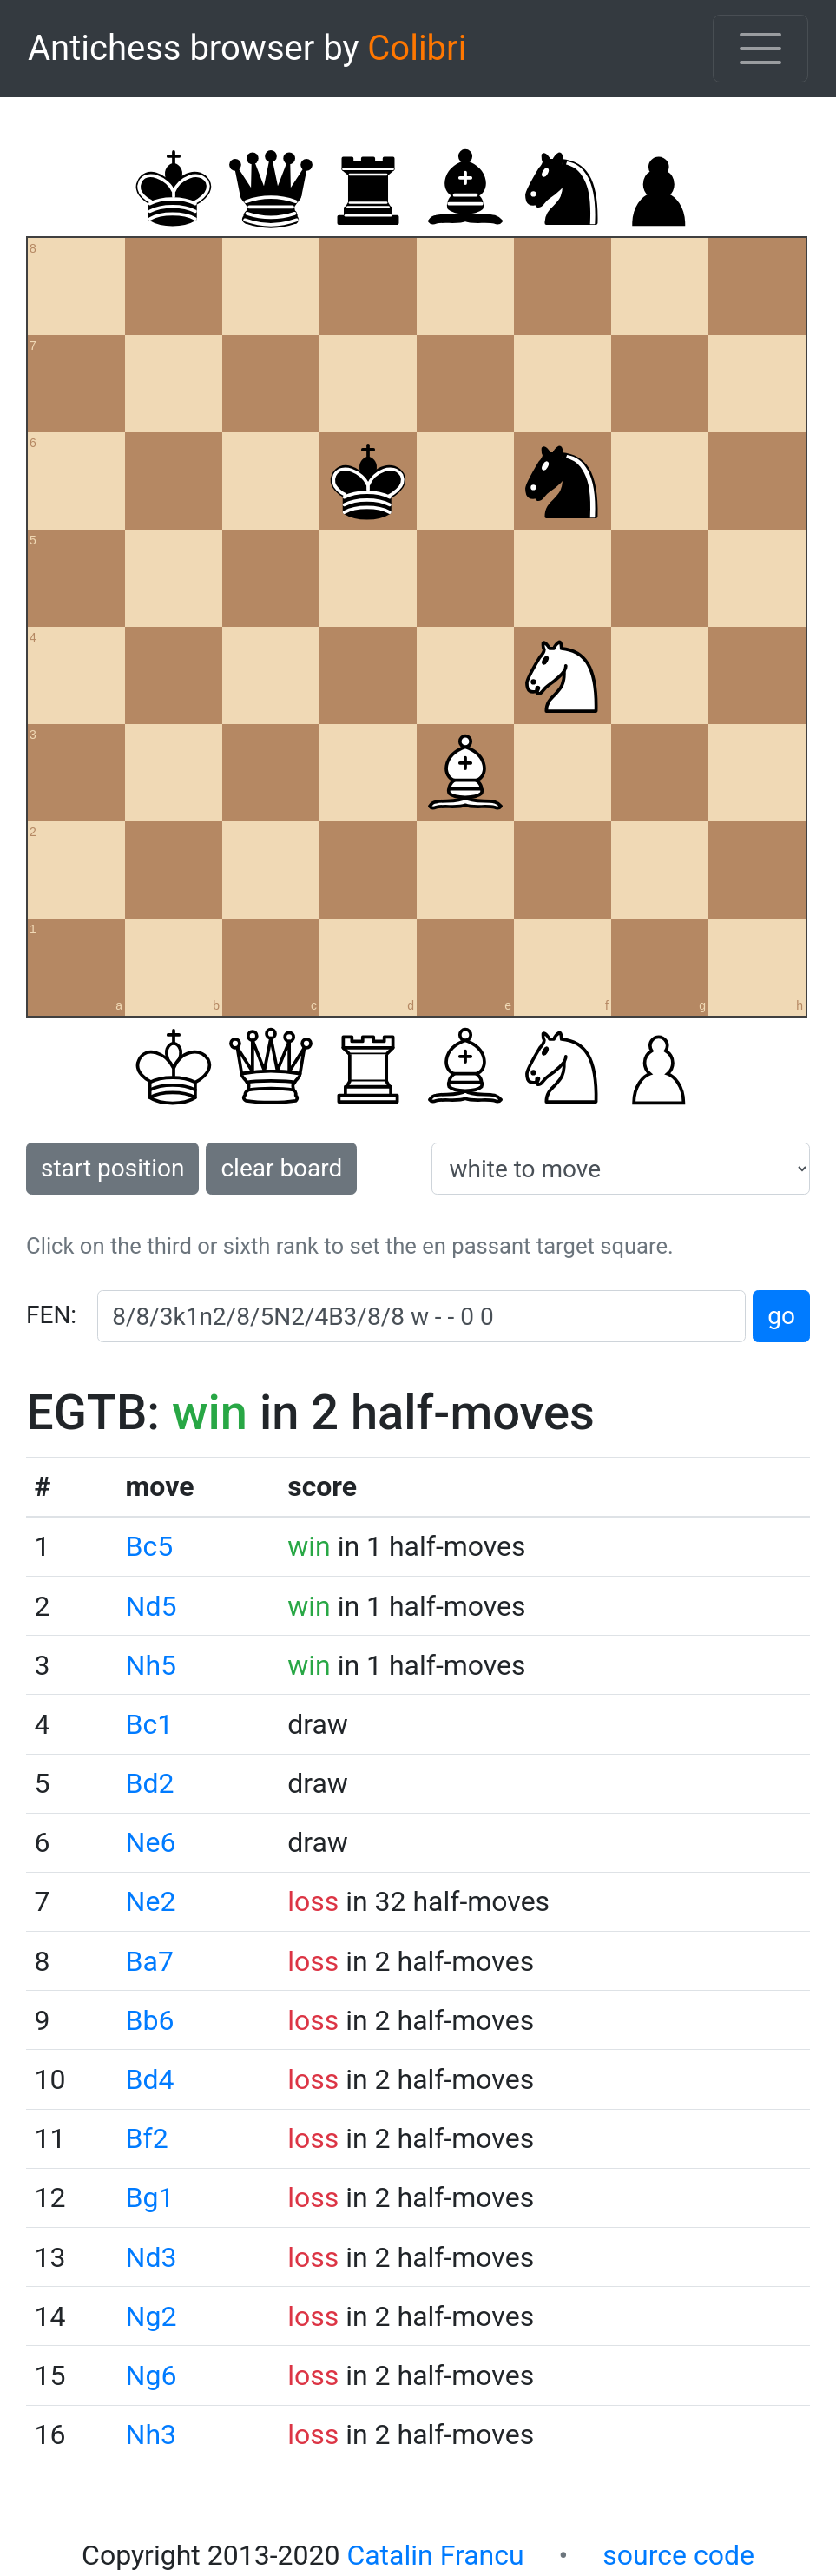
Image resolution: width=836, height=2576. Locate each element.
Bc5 (150, 1546)
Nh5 (151, 1665)
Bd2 (150, 1783)
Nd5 (151, 1606)
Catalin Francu (434, 2555)
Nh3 (151, 2434)
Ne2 (151, 1901)
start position (112, 1168)
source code (678, 2555)
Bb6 (150, 2020)
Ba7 (150, 1961)
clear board (281, 1168)
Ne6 (151, 1842)
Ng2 (151, 2316)
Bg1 (150, 2197)
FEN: (51, 1315)
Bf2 (147, 2138)
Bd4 (150, 2079)
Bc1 (150, 1724)
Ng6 (151, 2375)
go (781, 1315)
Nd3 (151, 2257)
